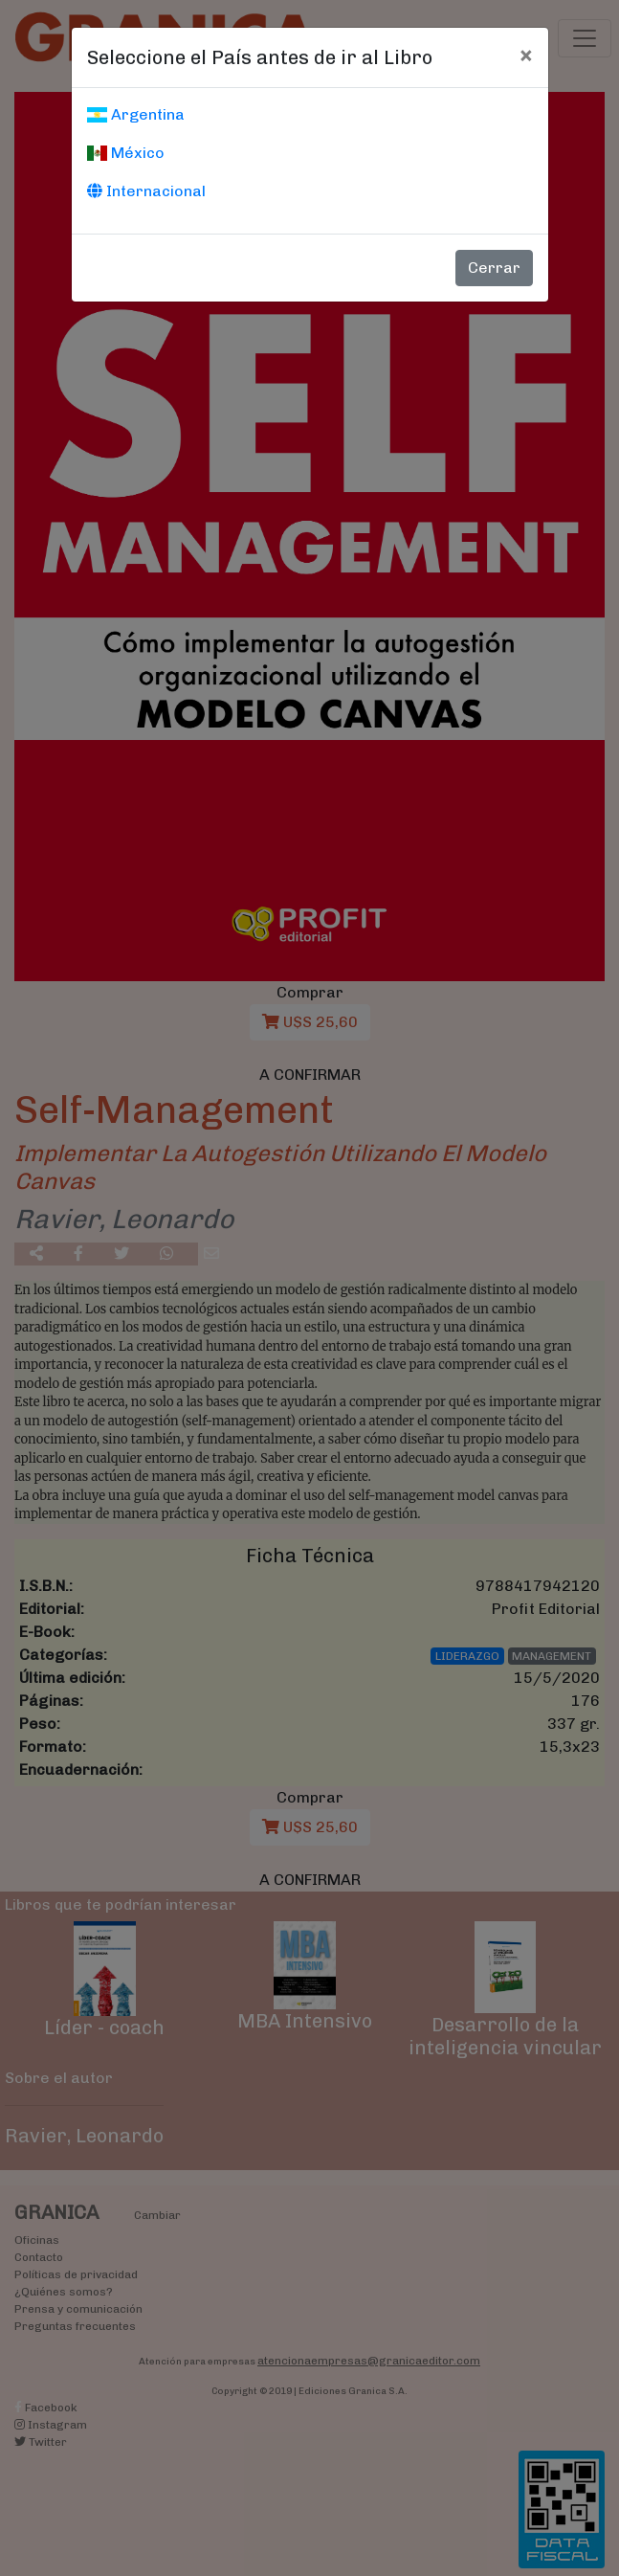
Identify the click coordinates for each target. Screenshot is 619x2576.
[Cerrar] (525, 54)
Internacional (146, 191)
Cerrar (494, 267)
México (126, 153)
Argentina (136, 114)
